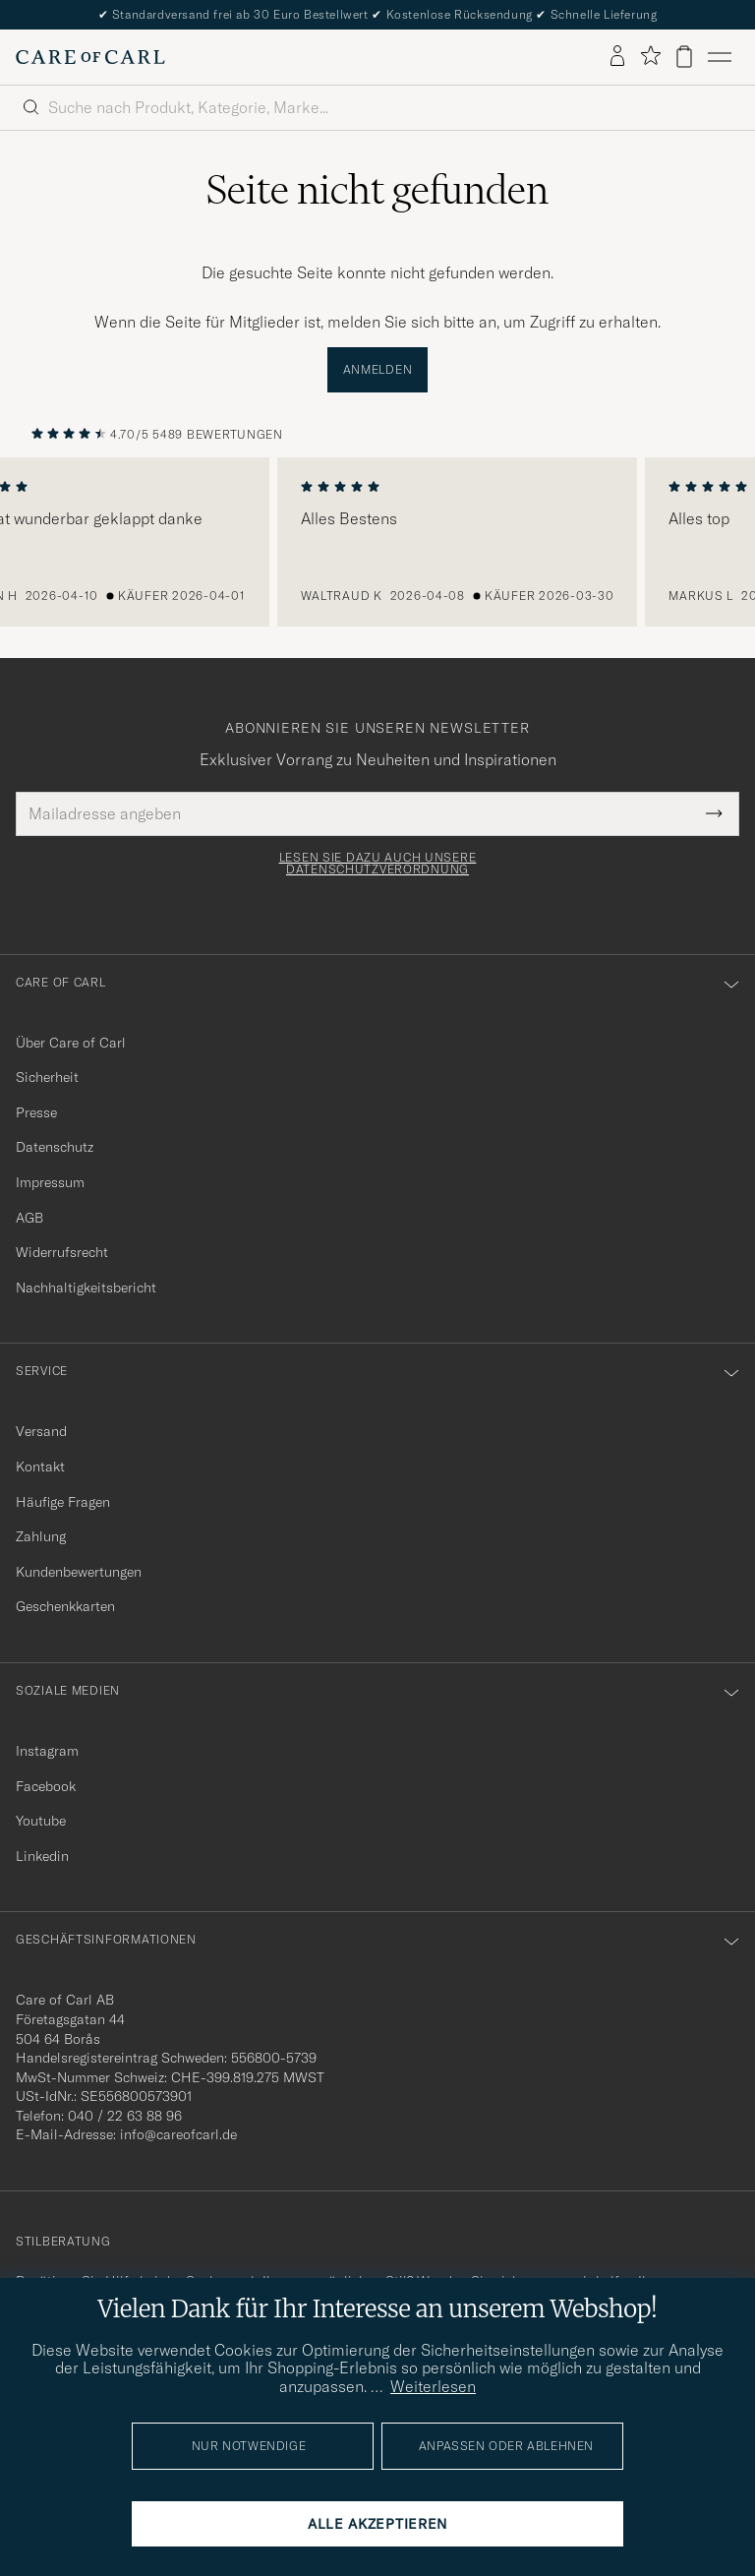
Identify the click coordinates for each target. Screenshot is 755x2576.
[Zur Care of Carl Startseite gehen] (90, 57)
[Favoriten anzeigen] (650, 56)
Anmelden (378, 369)
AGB (29, 1218)
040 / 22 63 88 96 (125, 2116)
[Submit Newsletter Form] (714, 813)
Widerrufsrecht (62, 1252)
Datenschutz (54, 1147)
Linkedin (42, 1856)
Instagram (47, 1751)
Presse (36, 1112)
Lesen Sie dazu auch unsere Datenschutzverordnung (378, 863)
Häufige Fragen (63, 1502)
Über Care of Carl (71, 1042)
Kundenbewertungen (79, 1572)
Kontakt (40, 1466)
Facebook (46, 1786)
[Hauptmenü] (719, 57)
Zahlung (41, 1536)
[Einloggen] (617, 57)
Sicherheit (47, 1077)
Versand (41, 1431)
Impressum (50, 1182)
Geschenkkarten (65, 1606)
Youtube (41, 1820)
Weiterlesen (433, 2386)
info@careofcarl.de (178, 2134)
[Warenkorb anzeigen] (684, 56)
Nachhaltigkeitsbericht (86, 1287)
